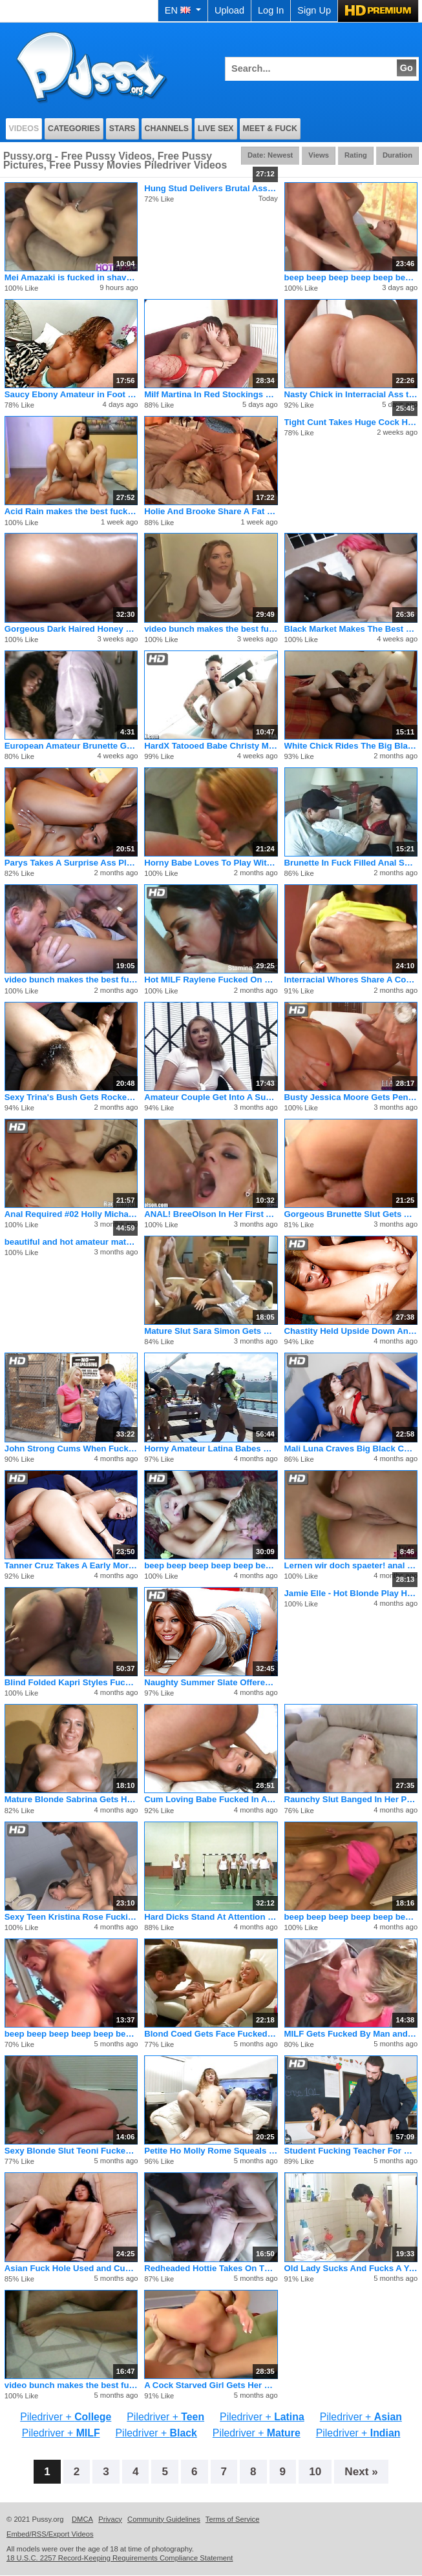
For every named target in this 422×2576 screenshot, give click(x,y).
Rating (355, 155)
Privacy (110, 2519)
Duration (397, 155)
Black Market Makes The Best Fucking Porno (351, 629)
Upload (229, 10)
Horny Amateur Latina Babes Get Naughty (211, 1448)
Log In (271, 10)
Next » (361, 2471)
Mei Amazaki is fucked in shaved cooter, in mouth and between (71, 277)
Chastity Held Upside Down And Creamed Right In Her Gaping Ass (351, 1331)
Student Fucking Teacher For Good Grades (351, 2150)
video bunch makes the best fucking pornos (211, 629)
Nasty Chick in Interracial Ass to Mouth (351, 394)
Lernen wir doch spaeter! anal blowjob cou (351, 1565)
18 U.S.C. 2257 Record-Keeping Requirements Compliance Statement (119, 2558)
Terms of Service (233, 2519)
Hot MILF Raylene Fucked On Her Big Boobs (211, 979)
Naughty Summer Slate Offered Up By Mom (211, 1682)
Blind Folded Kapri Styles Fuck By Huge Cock (71, 1682)
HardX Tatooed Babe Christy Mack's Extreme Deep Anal (211, 746)
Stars (122, 128)
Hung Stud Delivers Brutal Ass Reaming (211, 188)
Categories (74, 128)
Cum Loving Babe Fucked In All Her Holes (211, 1799)
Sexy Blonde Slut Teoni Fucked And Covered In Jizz (71, 2150)
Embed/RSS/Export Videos (50, 2534)
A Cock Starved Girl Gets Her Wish (211, 2385)
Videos (24, 128)
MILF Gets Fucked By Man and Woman (351, 2034)
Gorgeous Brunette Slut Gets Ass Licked (351, 1214)
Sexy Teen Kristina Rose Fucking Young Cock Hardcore (71, 1917)
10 (315, 2471)
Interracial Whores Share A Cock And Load (351, 979)
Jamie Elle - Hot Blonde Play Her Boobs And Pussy (351, 1593)
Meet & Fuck (270, 128)
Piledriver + (65, 2416)
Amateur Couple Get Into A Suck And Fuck (211, 1097)
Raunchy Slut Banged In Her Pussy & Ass (351, 1799)
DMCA (82, 2519)
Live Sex (216, 128)
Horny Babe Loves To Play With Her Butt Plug (211, 862)
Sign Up (314, 10)
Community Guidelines (163, 2519)
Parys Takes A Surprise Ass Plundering (71, 862)
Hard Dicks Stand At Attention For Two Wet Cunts (211, 1917)
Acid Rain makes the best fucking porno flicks (71, 511)
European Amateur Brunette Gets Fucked (71, 746)
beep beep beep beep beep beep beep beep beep (351, 277)
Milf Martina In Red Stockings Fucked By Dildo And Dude (211, 394)
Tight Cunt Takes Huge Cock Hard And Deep (351, 422)
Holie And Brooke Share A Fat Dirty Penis (211, 511)
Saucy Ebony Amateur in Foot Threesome (71, 394)
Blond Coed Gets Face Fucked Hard (211, 2034)
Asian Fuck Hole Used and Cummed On (71, 2268)
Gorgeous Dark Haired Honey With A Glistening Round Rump (71, 629)
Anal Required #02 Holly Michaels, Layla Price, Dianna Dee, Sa (71, 1214)
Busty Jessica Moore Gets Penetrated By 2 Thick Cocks (351, 1097)
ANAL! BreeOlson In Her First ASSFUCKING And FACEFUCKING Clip (211, 1214)
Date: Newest (270, 155)
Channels (167, 128)
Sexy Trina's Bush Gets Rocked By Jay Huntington (71, 1097)
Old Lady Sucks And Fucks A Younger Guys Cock (351, 2268)
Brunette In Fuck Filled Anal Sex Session (351, 862)
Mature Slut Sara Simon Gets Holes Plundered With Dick (211, 1331)
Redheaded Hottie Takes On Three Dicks (211, 2268)
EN (183, 10)
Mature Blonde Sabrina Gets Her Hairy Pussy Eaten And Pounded (71, 1799)
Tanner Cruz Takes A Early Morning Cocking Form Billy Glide (71, 1565)
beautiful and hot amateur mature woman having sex (71, 1242)
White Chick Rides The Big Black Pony (351, 746)
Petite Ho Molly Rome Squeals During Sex (211, 2150)
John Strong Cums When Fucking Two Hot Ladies (71, 1448)
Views (318, 155)
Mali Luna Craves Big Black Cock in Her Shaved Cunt (351, 1448)
